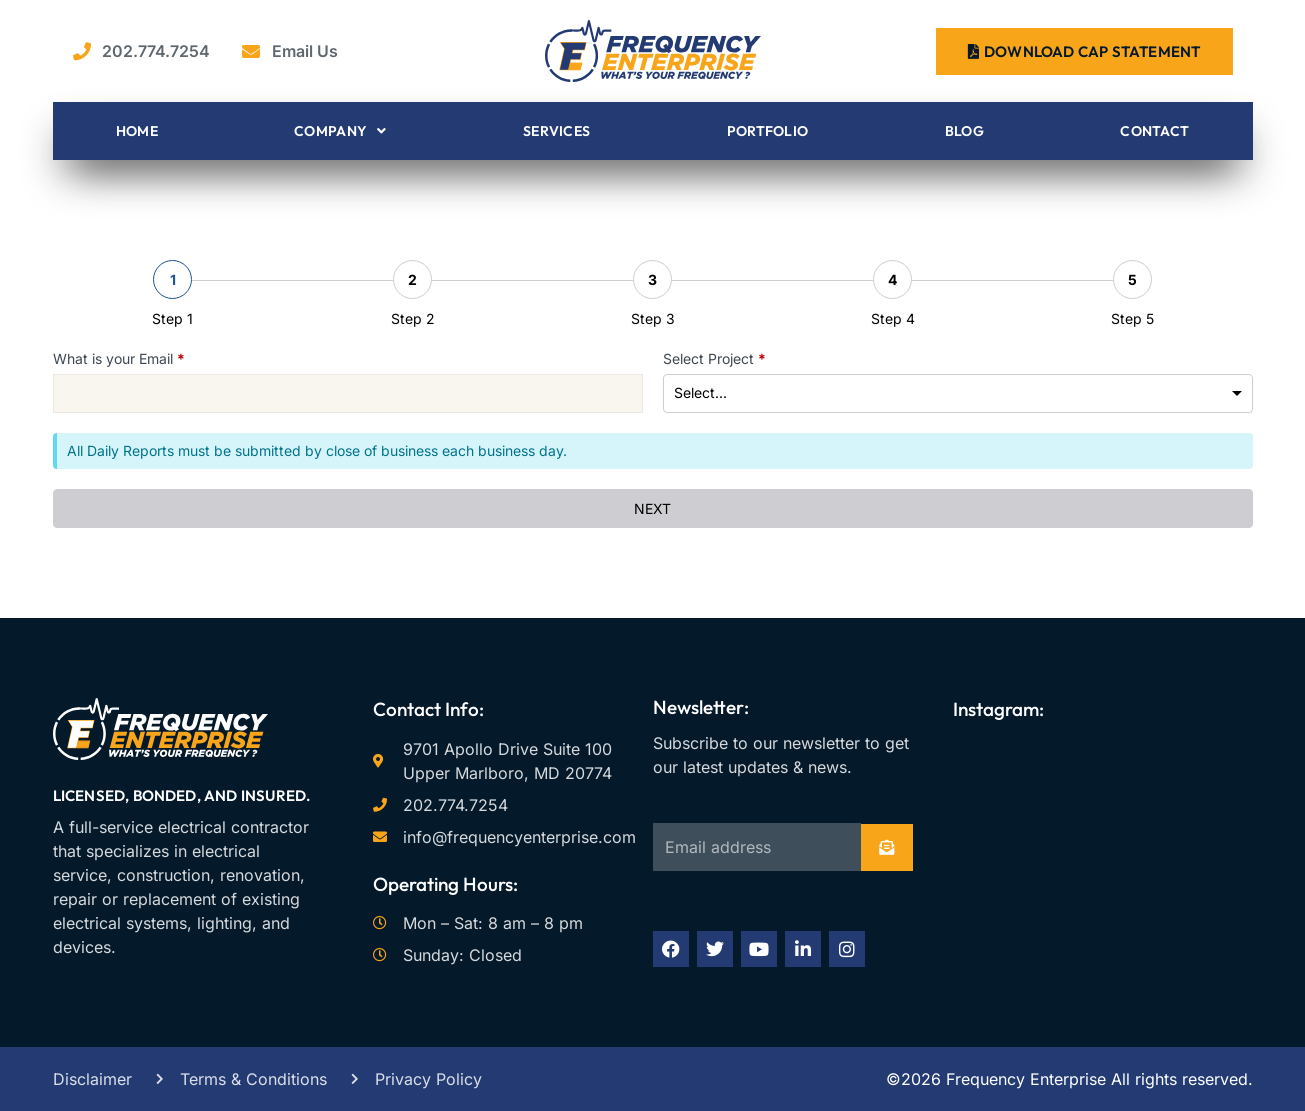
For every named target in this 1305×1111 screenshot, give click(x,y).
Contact (1154, 131)
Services (556, 131)
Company (340, 131)
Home (137, 131)
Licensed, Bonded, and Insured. (182, 795)
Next (653, 508)
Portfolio (768, 131)
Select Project (714, 358)
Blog (964, 131)
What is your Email (119, 358)
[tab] (173, 294)
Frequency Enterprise (1023, 1079)
